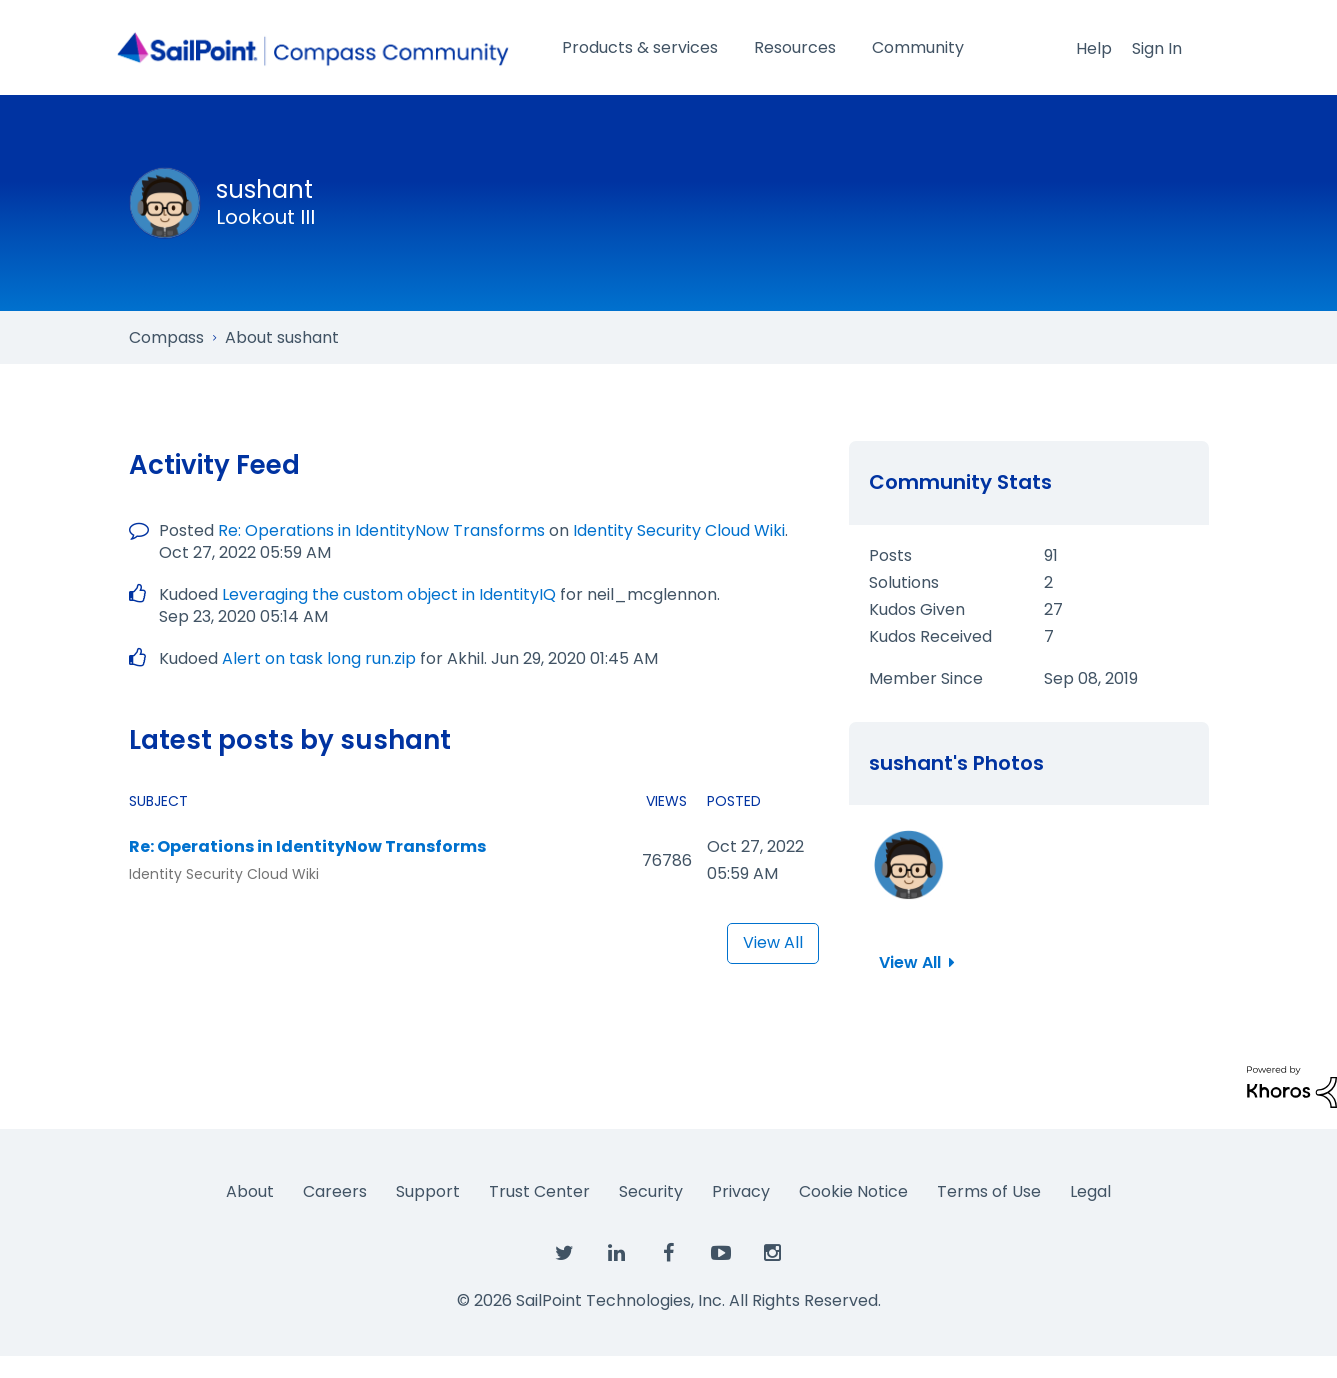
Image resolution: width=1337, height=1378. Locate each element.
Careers (335, 1191)
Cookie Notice (853, 1191)
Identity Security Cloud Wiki (679, 530)
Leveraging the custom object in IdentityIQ (389, 594)
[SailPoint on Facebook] (669, 1254)
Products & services (640, 47)
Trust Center (539, 1191)
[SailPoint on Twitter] (565, 1254)
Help (1094, 48)
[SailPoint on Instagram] (773, 1254)
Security (651, 1191)
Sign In (1157, 48)
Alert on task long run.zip (319, 658)
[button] (909, 865)
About (250, 1191)
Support (428, 1191)
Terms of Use (989, 1191)
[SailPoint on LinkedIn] (617, 1254)
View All (773, 942)
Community (918, 47)
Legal (1090, 1191)
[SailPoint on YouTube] (721, 1254)
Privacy (741, 1191)
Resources (795, 47)
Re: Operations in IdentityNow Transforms (381, 530)
